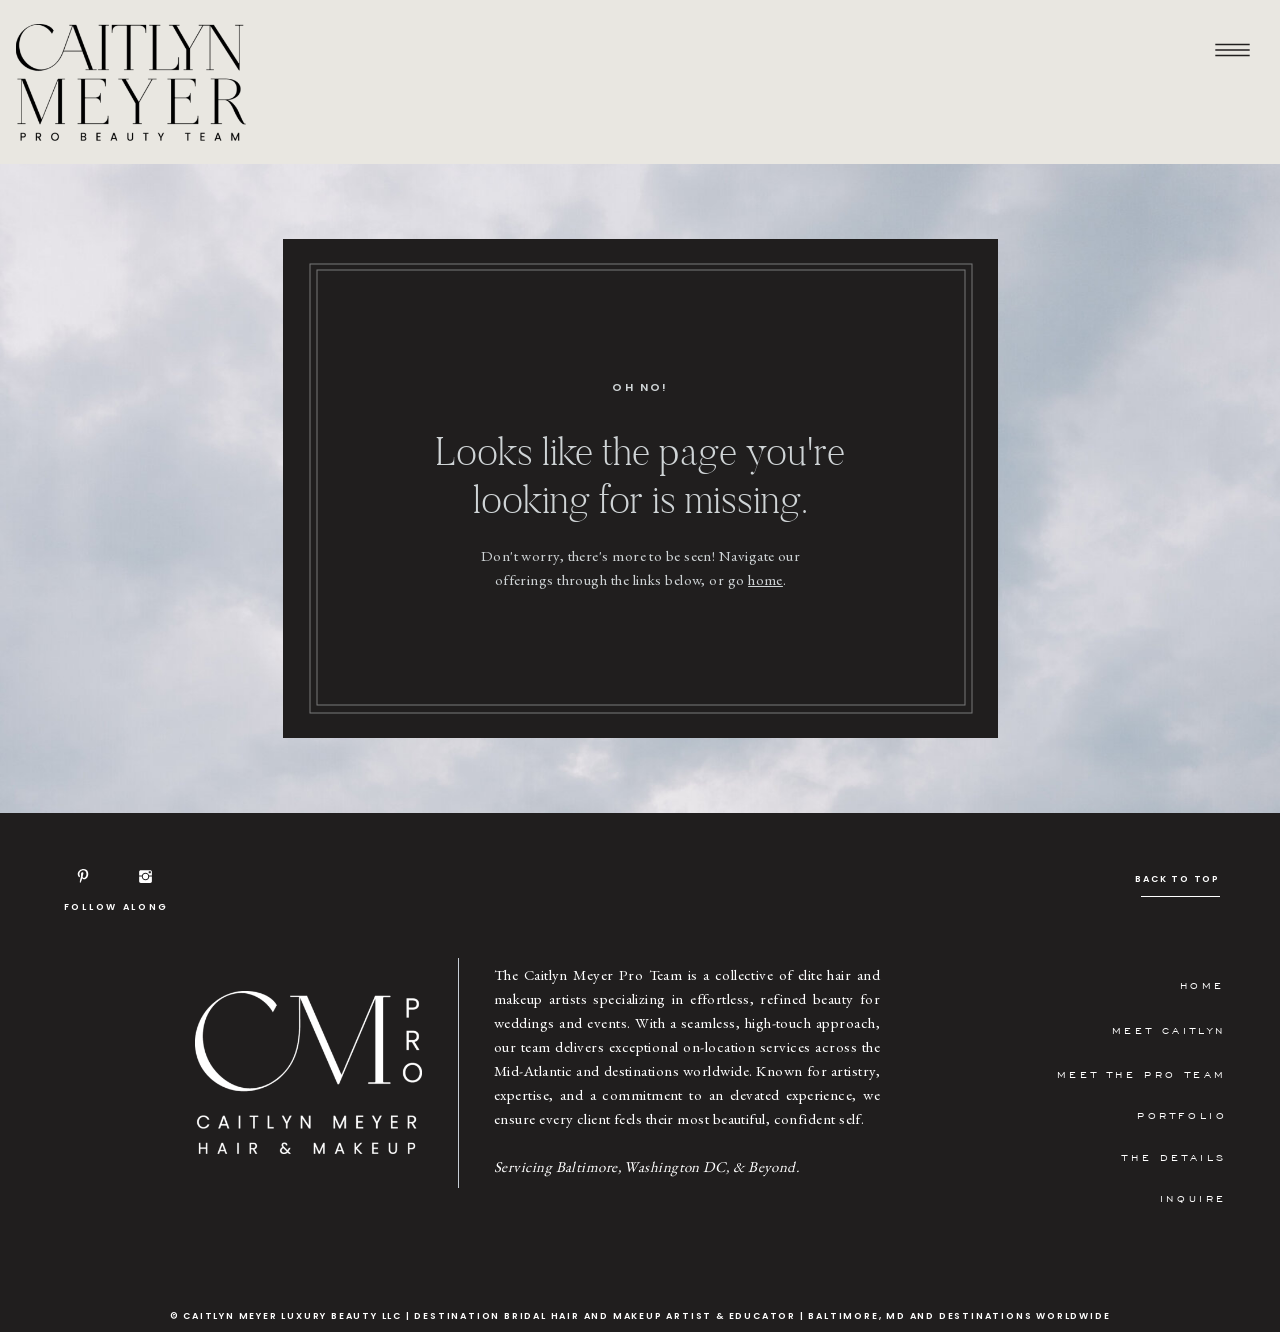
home (765, 579)
